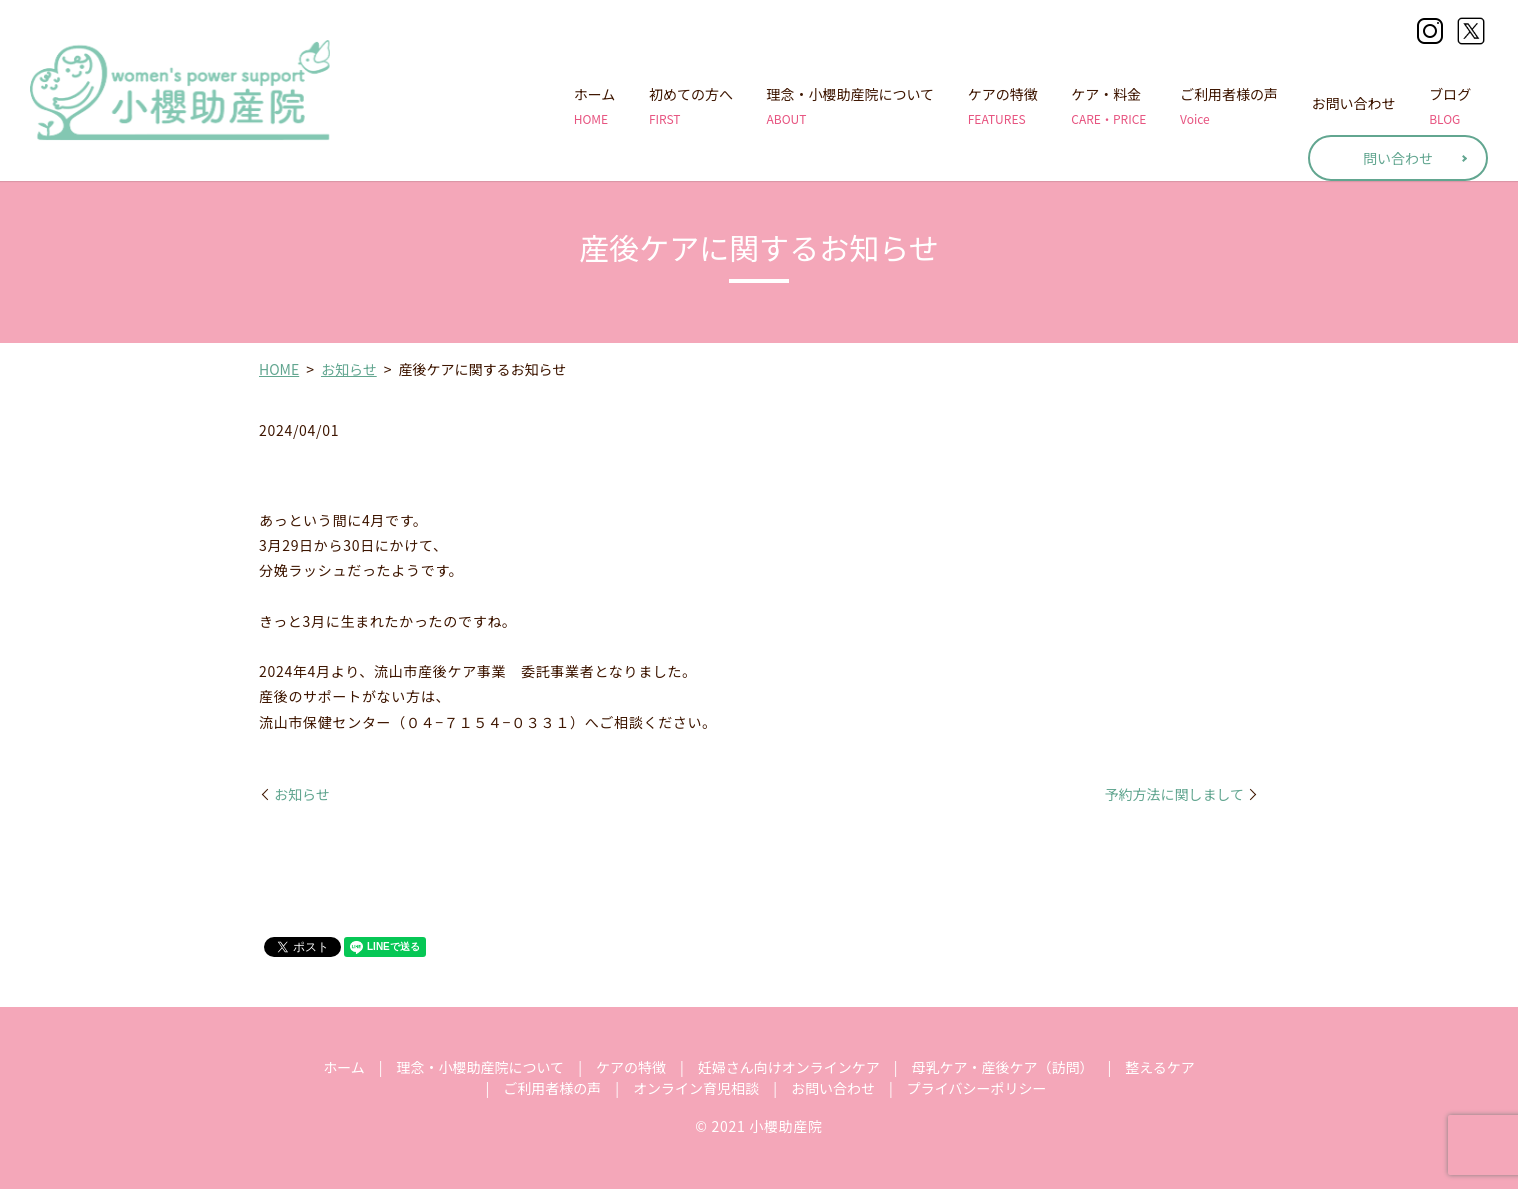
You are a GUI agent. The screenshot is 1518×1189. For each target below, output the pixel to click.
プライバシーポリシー (977, 1088)
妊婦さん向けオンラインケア (789, 1067)
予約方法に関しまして (1174, 794)
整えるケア (1160, 1067)
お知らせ (349, 369)
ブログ (1450, 106)
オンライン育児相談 (696, 1088)
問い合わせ (1398, 158)
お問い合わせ (1354, 106)
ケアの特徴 (1003, 106)
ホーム (595, 106)
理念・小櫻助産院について (851, 106)
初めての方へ (691, 106)
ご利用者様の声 (1229, 106)
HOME (279, 369)
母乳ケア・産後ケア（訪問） (1002, 1067)
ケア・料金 (1108, 106)
